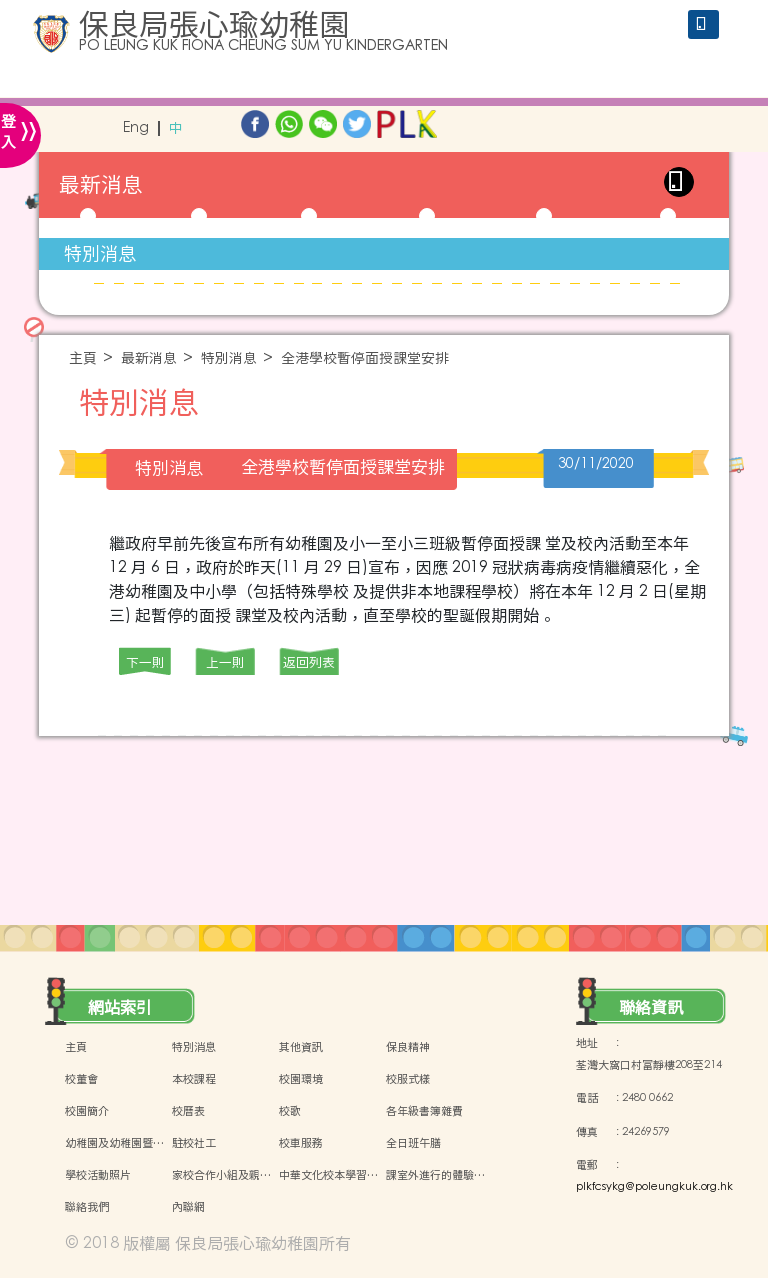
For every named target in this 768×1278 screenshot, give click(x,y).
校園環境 (301, 1079)
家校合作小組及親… (221, 1175)
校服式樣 (408, 1079)
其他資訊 (301, 1047)
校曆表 (188, 1111)
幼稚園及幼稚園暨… (114, 1143)
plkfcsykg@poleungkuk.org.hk (654, 1187)
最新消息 (149, 358)
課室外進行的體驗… (435, 1175)
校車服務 (301, 1143)
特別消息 (100, 253)
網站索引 (120, 1007)
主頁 (83, 358)
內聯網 (188, 1207)
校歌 (290, 1111)
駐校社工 (194, 1143)
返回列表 (309, 662)
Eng (136, 128)
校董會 (81, 1079)
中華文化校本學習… (328, 1175)
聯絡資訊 (651, 1007)
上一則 (225, 662)
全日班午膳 (413, 1143)
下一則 (145, 662)
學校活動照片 (98, 1175)
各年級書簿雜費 (424, 1111)
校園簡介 (87, 1111)
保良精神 (408, 1047)
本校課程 (194, 1079)
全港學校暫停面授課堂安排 (365, 358)
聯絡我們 (87, 1207)
